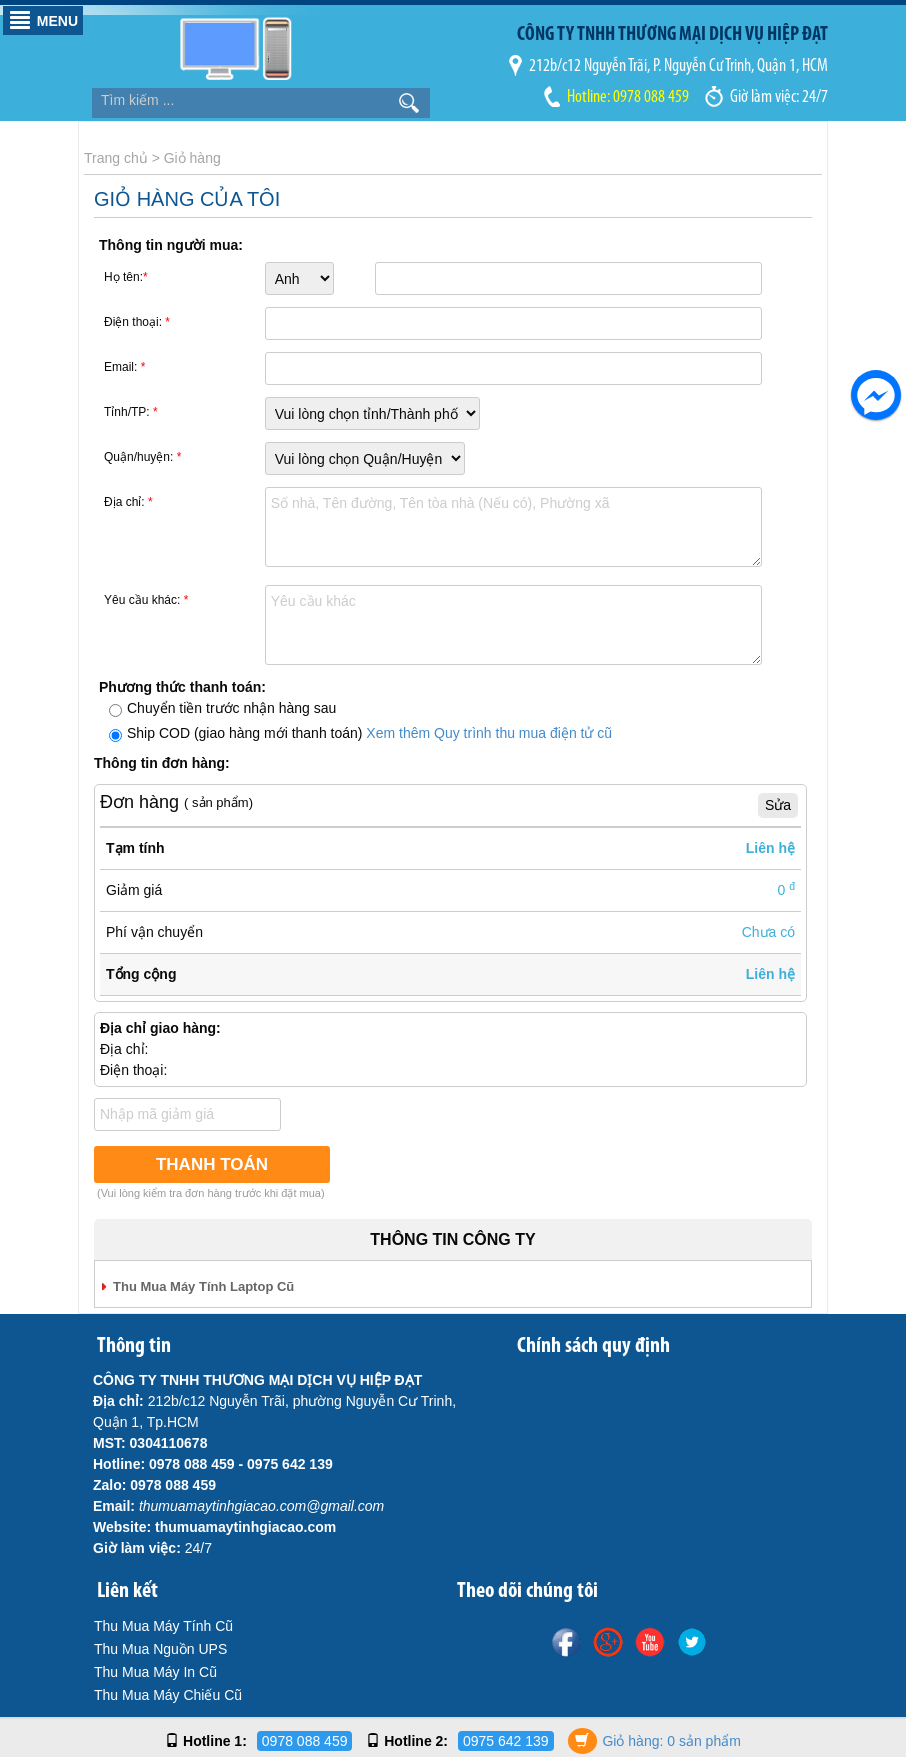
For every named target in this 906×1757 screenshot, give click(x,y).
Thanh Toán (212, 1164)
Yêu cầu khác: (146, 600)
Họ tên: (126, 277)
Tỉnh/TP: (131, 412)
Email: (124, 367)
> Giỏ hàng (186, 158)
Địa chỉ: (128, 502)
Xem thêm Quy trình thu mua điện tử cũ (489, 733)
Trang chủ (116, 158)
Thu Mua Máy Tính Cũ (163, 1626)
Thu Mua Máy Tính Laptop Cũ (203, 1286)
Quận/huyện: (142, 457)
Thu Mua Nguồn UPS (160, 1649)
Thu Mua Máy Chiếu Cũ (168, 1695)
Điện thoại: (137, 322)
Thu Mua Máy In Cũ (155, 1672)
